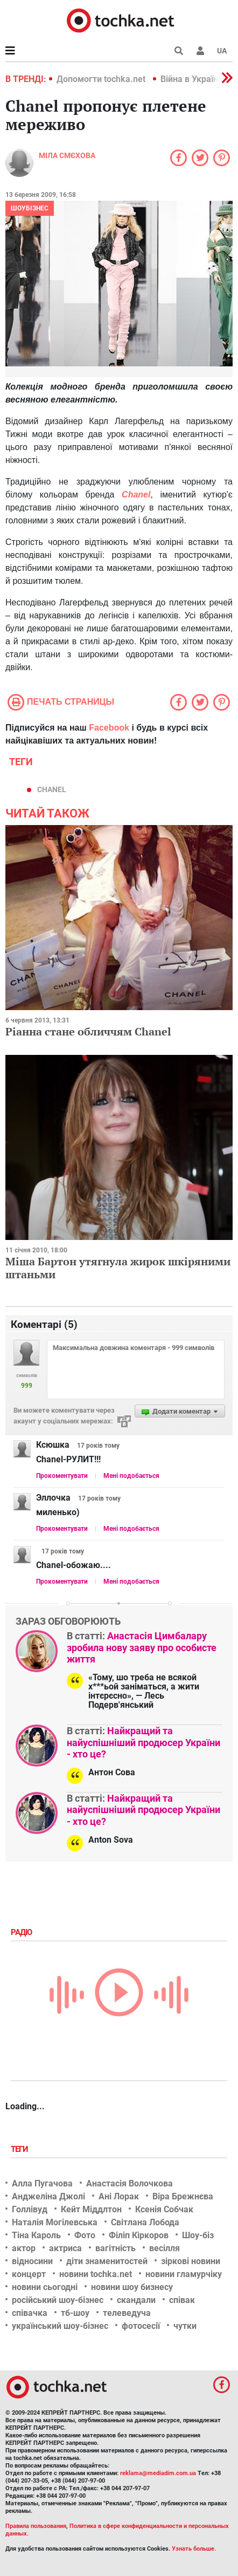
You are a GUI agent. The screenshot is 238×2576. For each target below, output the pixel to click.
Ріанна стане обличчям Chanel (88, 1031)
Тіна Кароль (36, 2235)
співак (182, 2300)
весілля (164, 2248)
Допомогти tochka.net (102, 79)
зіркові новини (190, 2261)
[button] (200, 50)
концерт (29, 2274)
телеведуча (127, 2313)
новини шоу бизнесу (132, 2287)
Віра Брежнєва (182, 2196)
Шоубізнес (29, 208)
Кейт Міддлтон (91, 2209)
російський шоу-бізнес (57, 2300)
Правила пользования (35, 2526)
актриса (65, 2248)
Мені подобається (131, 1476)
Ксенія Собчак (164, 2209)
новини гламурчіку (183, 2274)
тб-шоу (75, 2313)
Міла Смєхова (67, 155)
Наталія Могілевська (54, 2222)
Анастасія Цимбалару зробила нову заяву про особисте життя (141, 1647)
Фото (84, 2235)
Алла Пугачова (42, 2183)
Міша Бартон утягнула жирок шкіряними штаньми (117, 1268)
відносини (32, 2261)
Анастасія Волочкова (129, 2183)
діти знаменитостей (107, 2261)
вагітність (115, 2248)
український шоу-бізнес (60, 2326)
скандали (136, 2300)
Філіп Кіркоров (139, 2235)
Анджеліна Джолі (48, 2196)
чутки (185, 2326)
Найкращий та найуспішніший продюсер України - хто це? (143, 1742)
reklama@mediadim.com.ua (158, 2473)
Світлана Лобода (145, 2222)
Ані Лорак (119, 2196)
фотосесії (141, 2326)
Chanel (136, 494)
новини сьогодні (45, 2287)
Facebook (109, 727)
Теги (20, 2149)
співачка (29, 2313)
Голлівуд (29, 2209)
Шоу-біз (198, 2235)
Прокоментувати (62, 1476)
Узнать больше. (194, 2548)
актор (24, 2248)
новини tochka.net (95, 2274)
